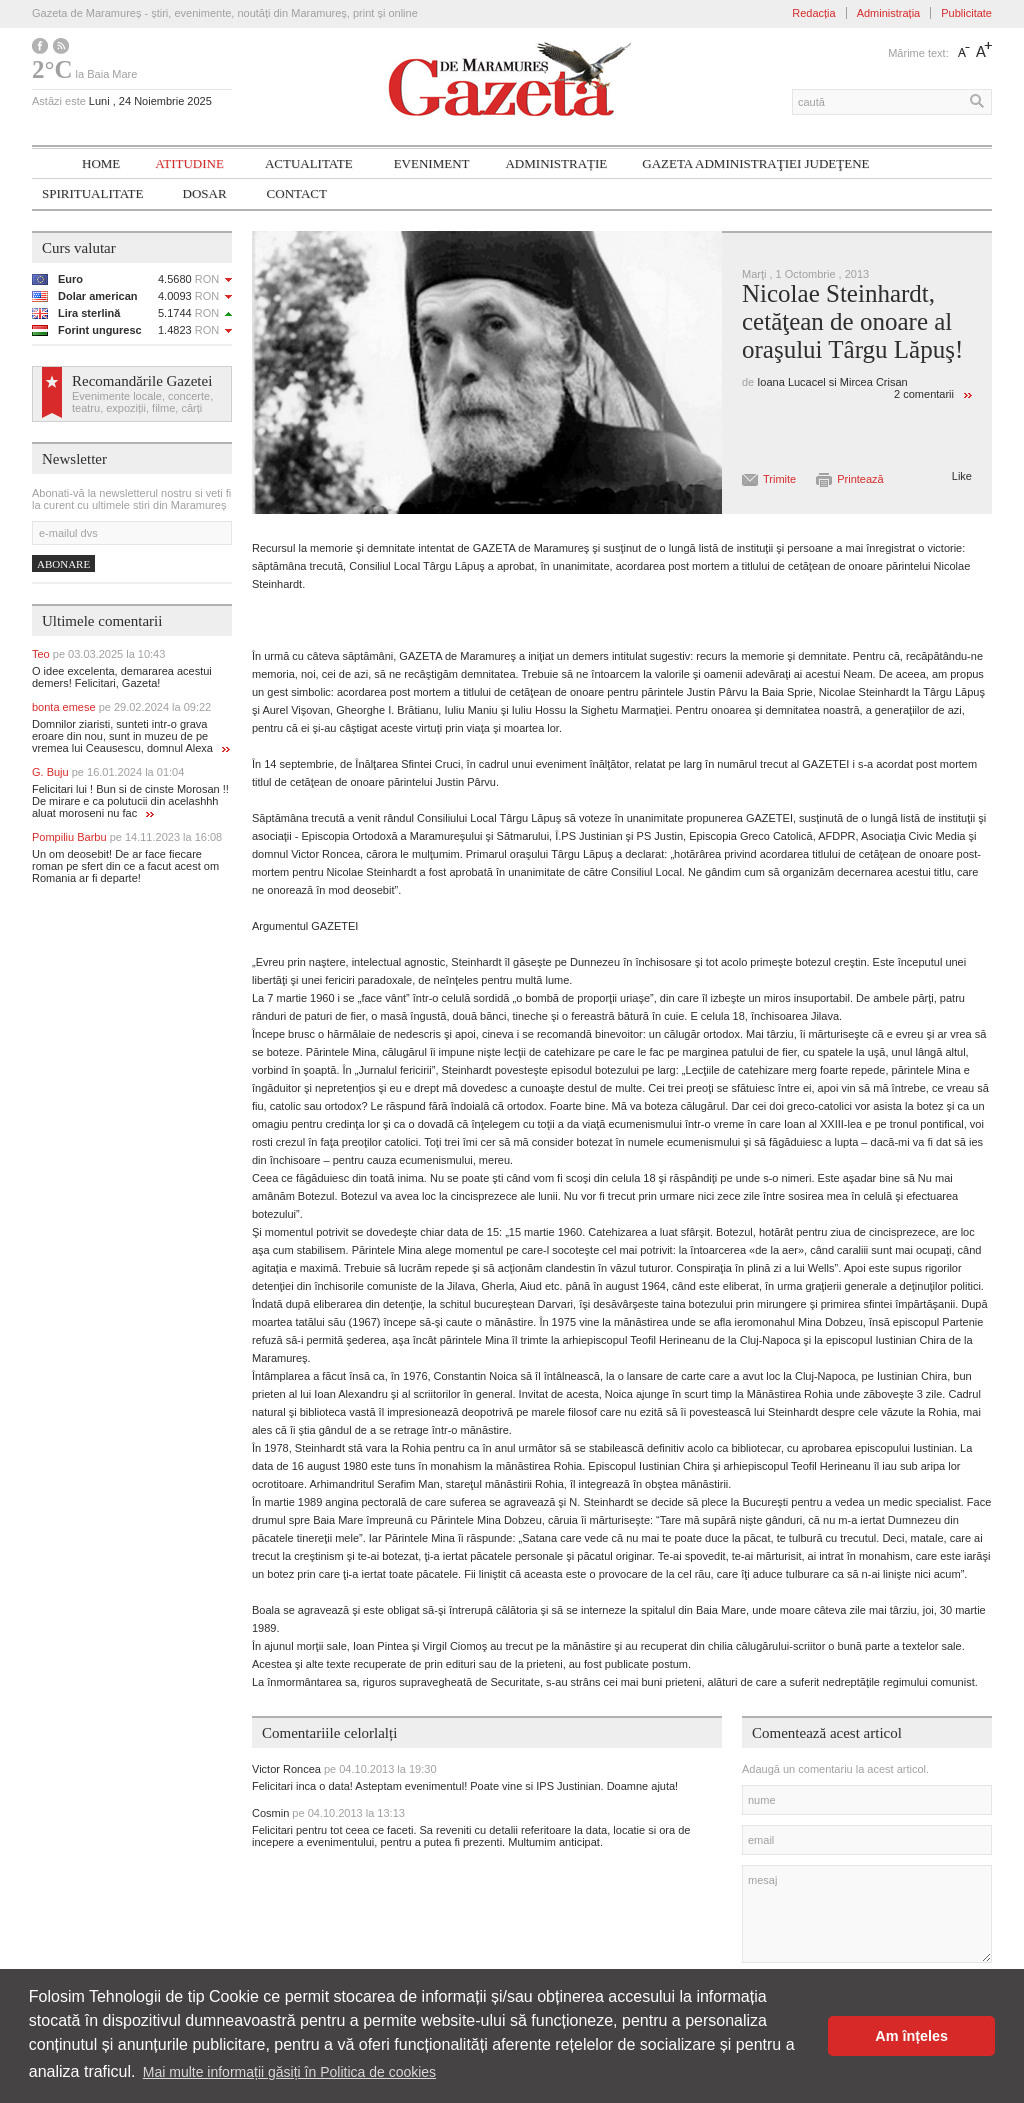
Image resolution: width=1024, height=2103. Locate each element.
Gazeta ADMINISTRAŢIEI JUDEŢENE (755, 163)
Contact (297, 193)
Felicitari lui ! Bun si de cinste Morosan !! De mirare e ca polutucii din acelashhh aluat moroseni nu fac (130, 801)
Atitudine (189, 163)
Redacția (813, 13)
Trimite (779, 479)
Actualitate (309, 163)
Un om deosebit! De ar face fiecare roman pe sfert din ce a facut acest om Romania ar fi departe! (125, 866)
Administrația (889, 13)
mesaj (867, 1914)
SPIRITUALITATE (93, 193)
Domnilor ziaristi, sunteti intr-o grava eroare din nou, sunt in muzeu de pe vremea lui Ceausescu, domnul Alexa (131, 736)
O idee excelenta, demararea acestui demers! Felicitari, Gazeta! (122, 677)
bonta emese (121, 707)
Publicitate (966, 13)
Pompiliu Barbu (127, 837)
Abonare (63, 564)
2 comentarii (924, 394)
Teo (98, 654)
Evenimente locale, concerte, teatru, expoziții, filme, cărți (142, 402)
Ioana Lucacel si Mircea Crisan (832, 382)
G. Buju (108, 772)
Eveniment (432, 163)
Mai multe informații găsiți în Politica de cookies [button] (289, 2072)
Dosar (205, 193)
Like (962, 476)
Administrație (556, 163)
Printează (860, 479)
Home (101, 163)
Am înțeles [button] (911, 2036)
